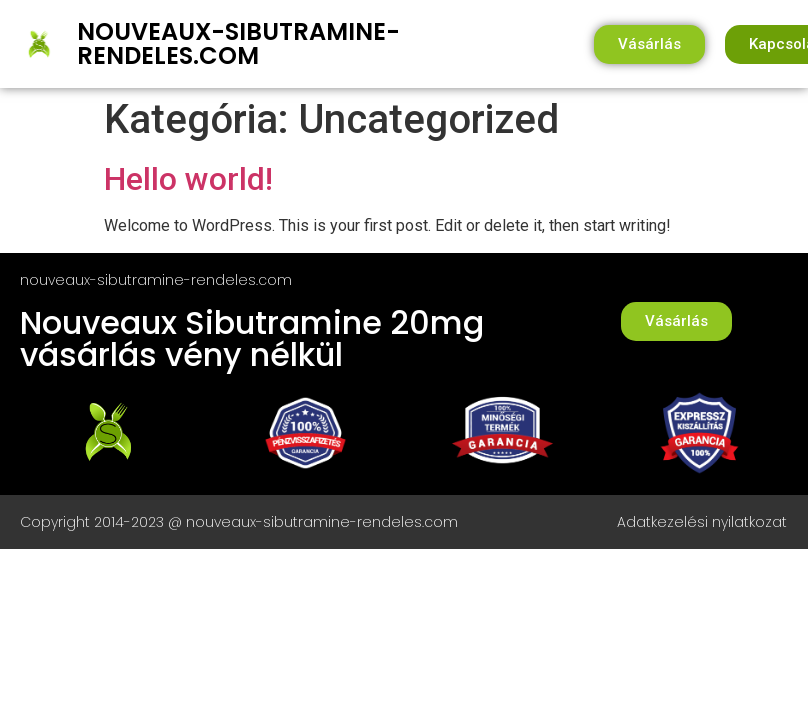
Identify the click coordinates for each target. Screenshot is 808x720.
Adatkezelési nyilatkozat (702, 522)
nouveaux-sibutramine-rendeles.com (238, 43)
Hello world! (188, 179)
